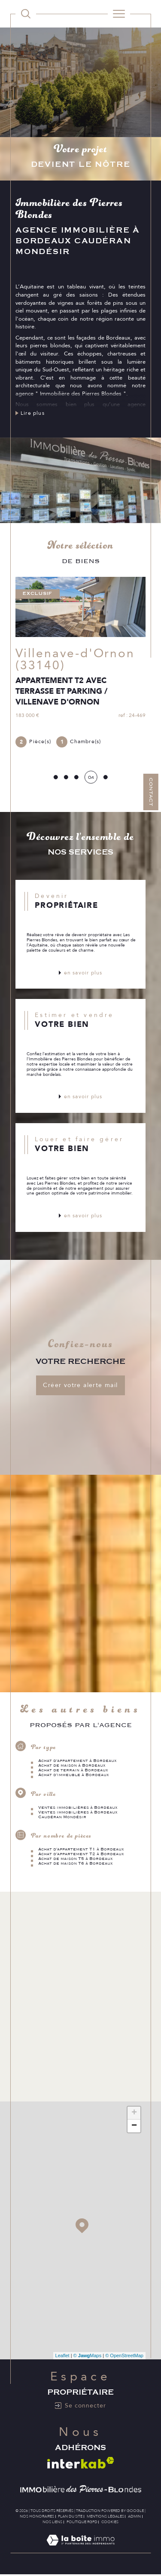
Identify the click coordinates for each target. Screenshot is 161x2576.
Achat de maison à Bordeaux (72, 1765)
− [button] (134, 2126)
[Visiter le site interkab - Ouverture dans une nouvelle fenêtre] (80, 2463)
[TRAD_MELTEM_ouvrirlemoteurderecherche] (26, 14)
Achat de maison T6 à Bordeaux (75, 1863)
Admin (134, 2516)
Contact (151, 792)
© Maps (87, 2356)
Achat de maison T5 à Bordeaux (75, 1858)
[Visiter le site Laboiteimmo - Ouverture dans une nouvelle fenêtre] (80, 2548)
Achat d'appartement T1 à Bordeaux (81, 1849)
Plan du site (70, 2516)
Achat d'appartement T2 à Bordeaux (81, 1854)
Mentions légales (105, 2516)
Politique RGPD (82, 2521)
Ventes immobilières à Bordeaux (78, 1807)
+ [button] (134, 2113)
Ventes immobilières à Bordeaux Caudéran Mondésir (78, 1814)
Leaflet (62, 2356)
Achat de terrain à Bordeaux (73, 1770)
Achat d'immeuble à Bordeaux (73, 1775)
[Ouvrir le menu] (119, 14)
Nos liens (52, 2521)
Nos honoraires (37, 2516)
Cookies (109, 2522)
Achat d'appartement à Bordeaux (77, 1760)
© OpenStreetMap (124, 2356)
